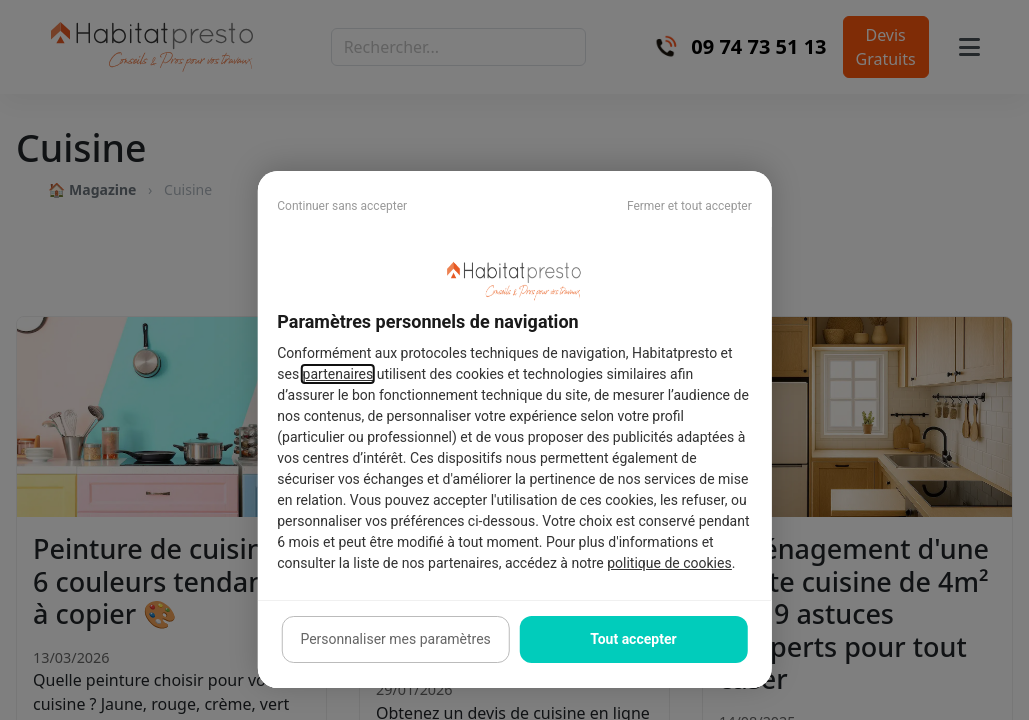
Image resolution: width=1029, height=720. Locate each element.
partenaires (338, 374)
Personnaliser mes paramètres (395, 639)
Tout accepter (633, 639)
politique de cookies (669, 563)
